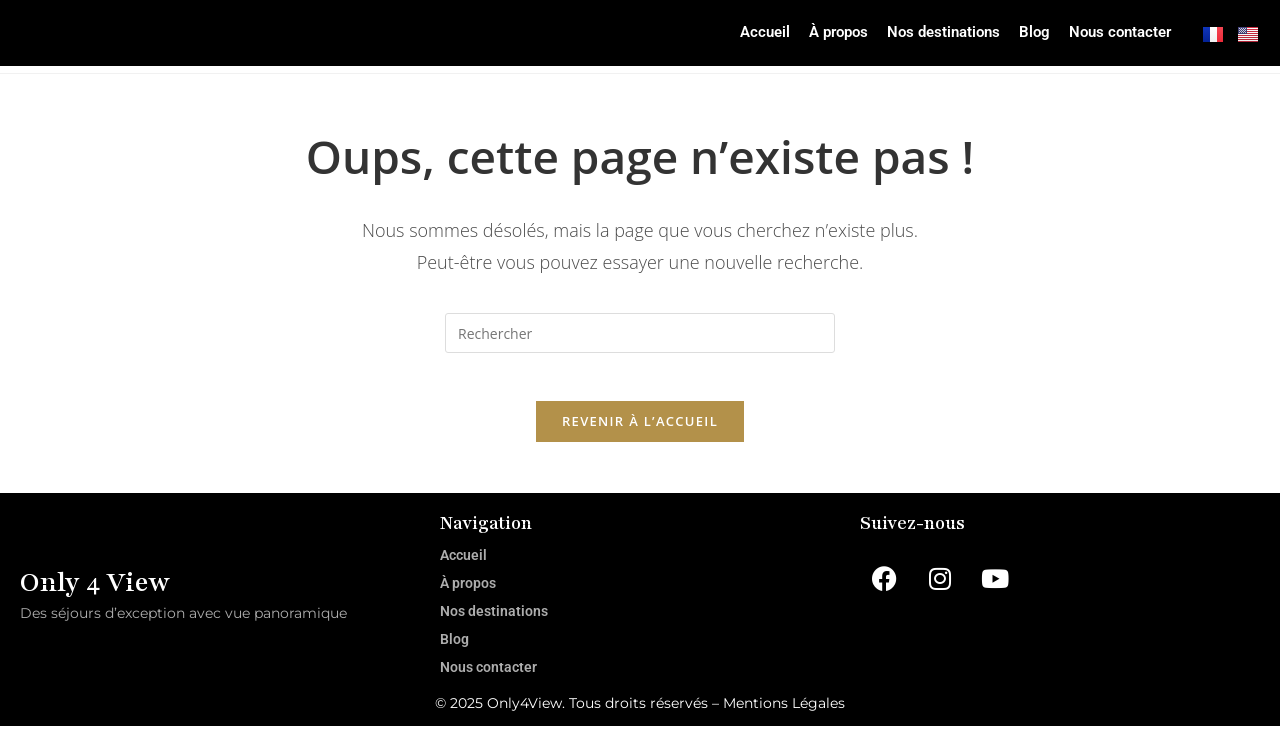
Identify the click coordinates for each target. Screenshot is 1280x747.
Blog (1002, 37)
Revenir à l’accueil (640, 442)
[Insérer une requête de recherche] (640, 341)
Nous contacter (1107, 37)
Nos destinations (891, 37)
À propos (763, 37)
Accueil (672, 37)
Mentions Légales (784, 724)
